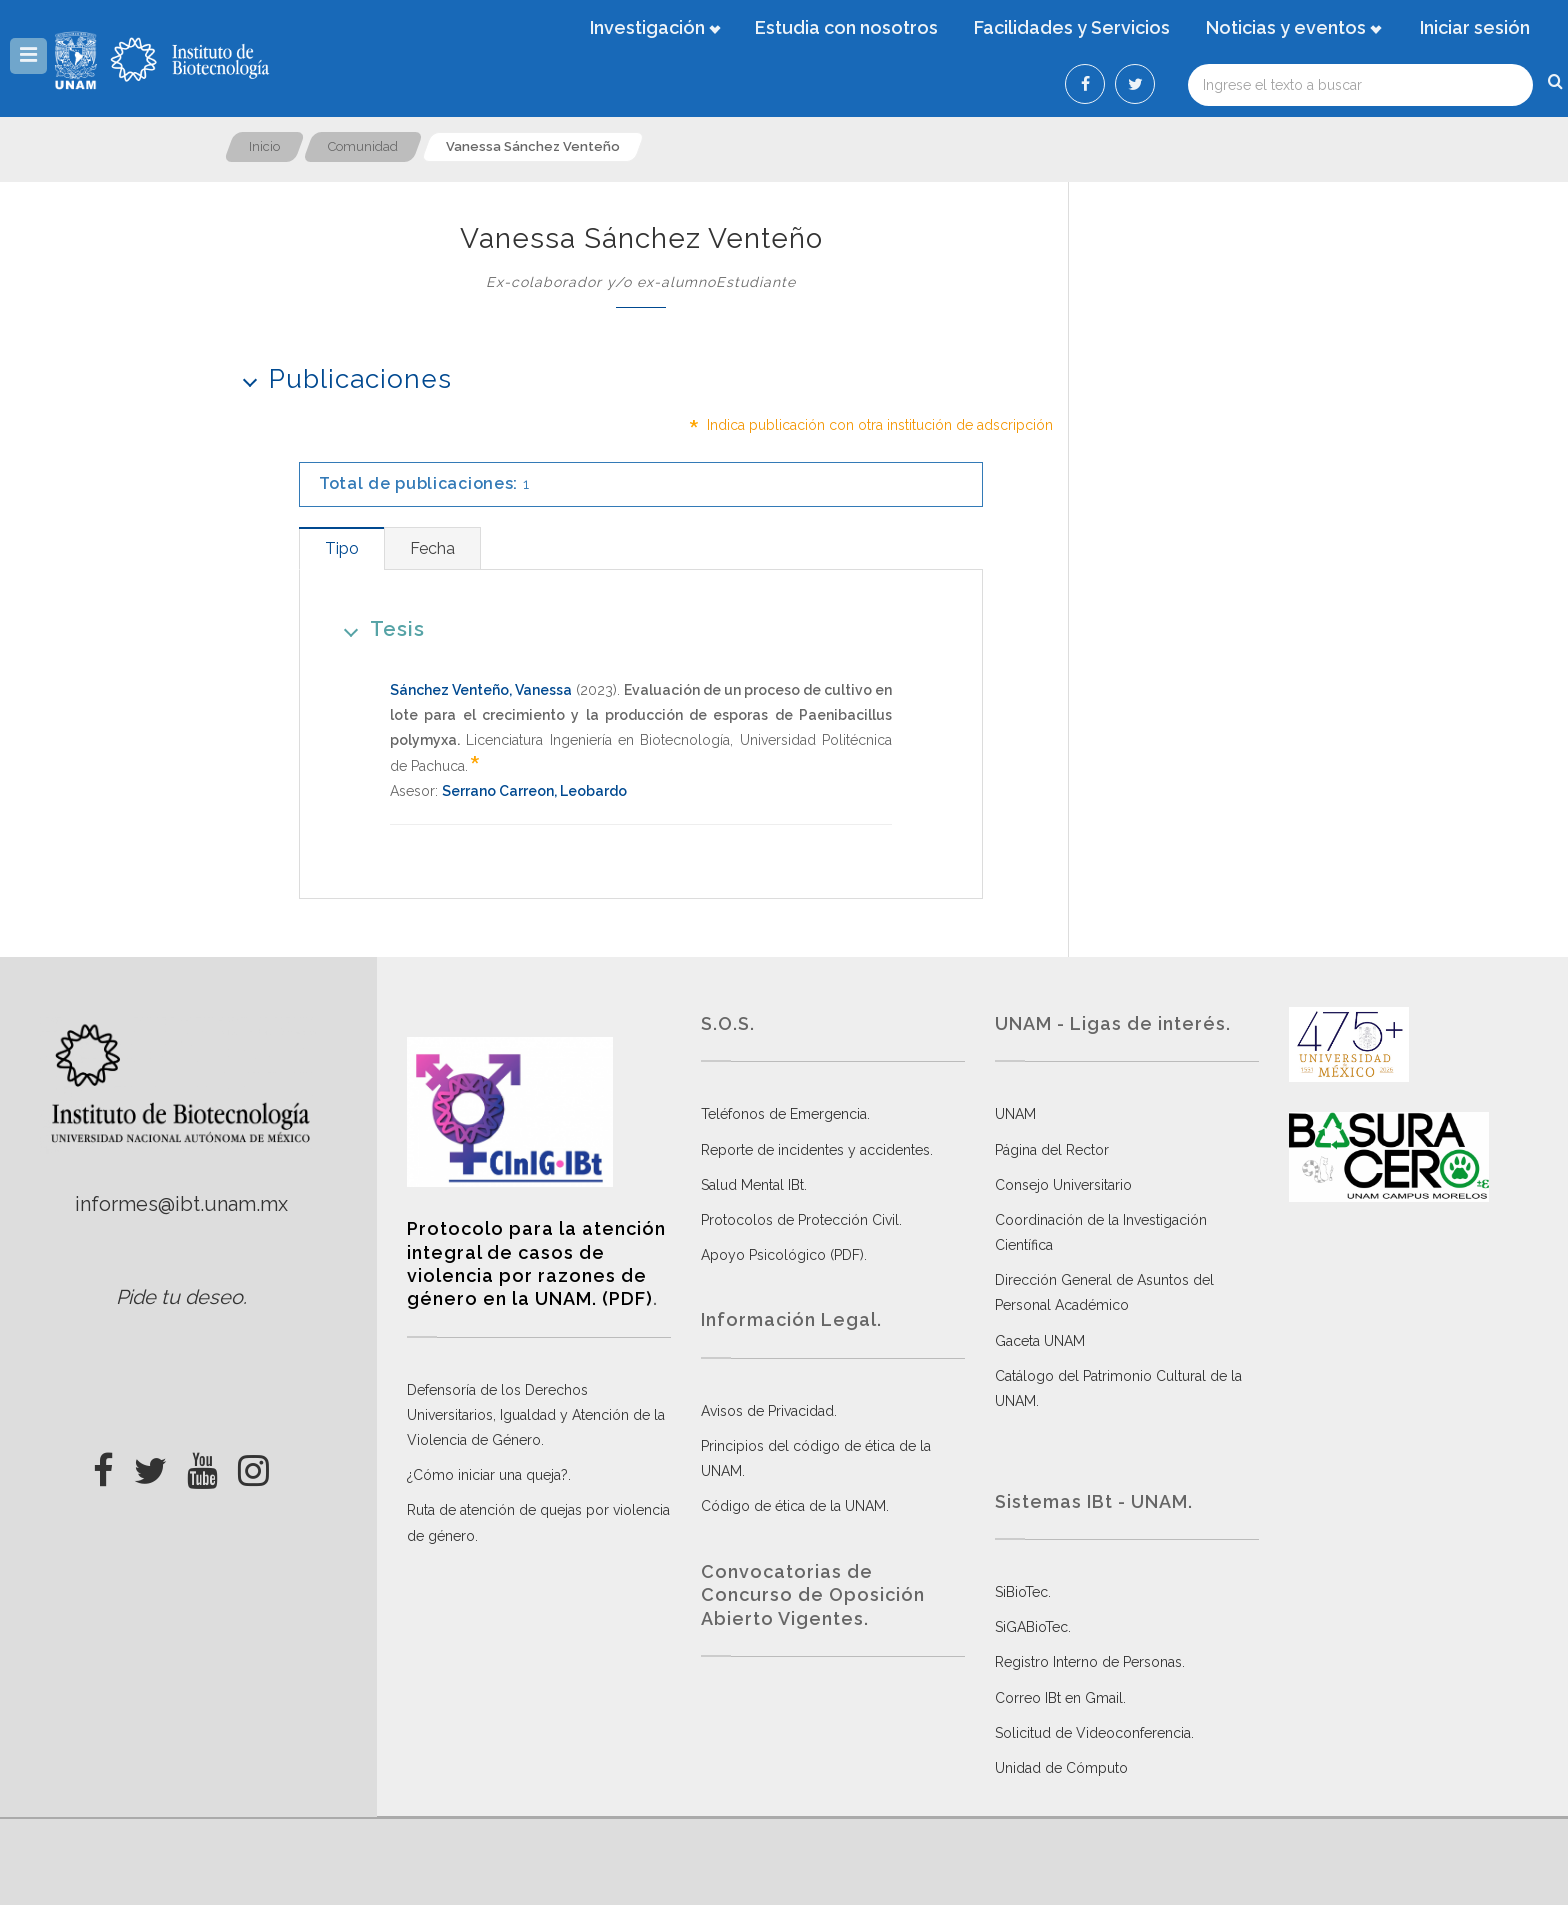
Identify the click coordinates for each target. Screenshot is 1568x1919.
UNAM (1015, 1114)
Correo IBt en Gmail (1059, 1698)
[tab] (341, 548)
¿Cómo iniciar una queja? (487, 1475)
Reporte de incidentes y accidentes (815, 1150)
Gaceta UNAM (1040, 1341)
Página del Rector (1052, 1150)
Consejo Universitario (1063, 1185)
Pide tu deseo (179, 1297)
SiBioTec (1021, 1592)
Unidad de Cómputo (1061, 1768)
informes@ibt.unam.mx (181, 1204)
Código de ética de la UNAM (793, 1506)
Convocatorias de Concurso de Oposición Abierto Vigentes (813, 1595)
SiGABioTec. (1033, 1627)
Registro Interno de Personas (1088, 1662)
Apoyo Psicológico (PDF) (782, 1255)
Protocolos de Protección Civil (800, 1220)
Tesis (377, 628)
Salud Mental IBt (752, 1185)
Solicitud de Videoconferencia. (1094, 1733)
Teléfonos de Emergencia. (785, 1114)
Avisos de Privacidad (767, 1411)
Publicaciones (340, 378)
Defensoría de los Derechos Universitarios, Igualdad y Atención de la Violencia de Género (536, 1415)
